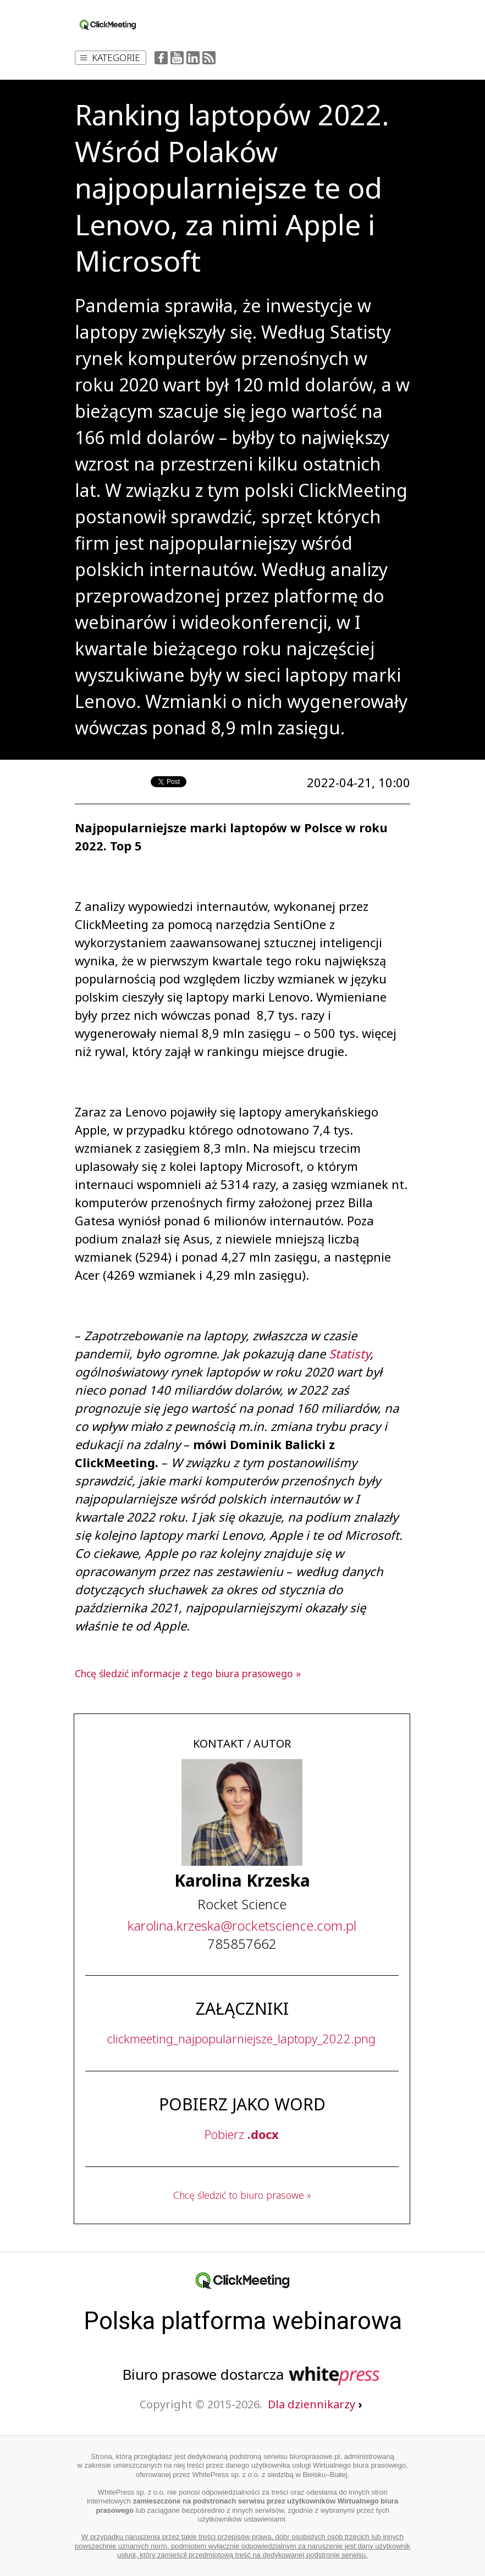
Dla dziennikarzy (315, 2404)
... (242, 1925)
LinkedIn (193, 57)
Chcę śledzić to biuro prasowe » (242, 2195)
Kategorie (110, 57)
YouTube (177, 57)
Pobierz (242, 2134)
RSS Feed (209, 57)
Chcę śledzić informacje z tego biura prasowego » (188, 1673)
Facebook (161, 57)
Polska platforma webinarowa (243, 2321)
